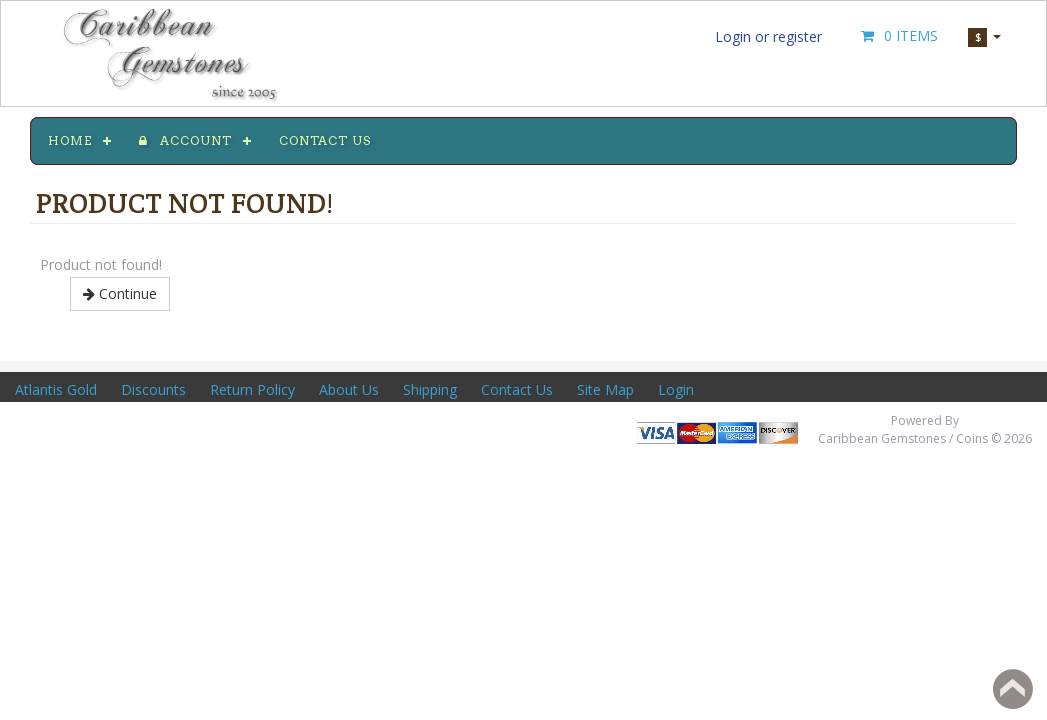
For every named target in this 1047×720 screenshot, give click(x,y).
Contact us (325, 140)
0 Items (898, 35)
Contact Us (517, 389)
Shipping (430, 389)
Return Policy (252, 389)
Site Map (605, 389)
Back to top (1013, 689)
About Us (349, 389)
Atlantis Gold (56, 389)
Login (676, 389)
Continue (120, 293)
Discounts (153, 389)
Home (70, 140)
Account (185, 140)
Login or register (768, 36)
